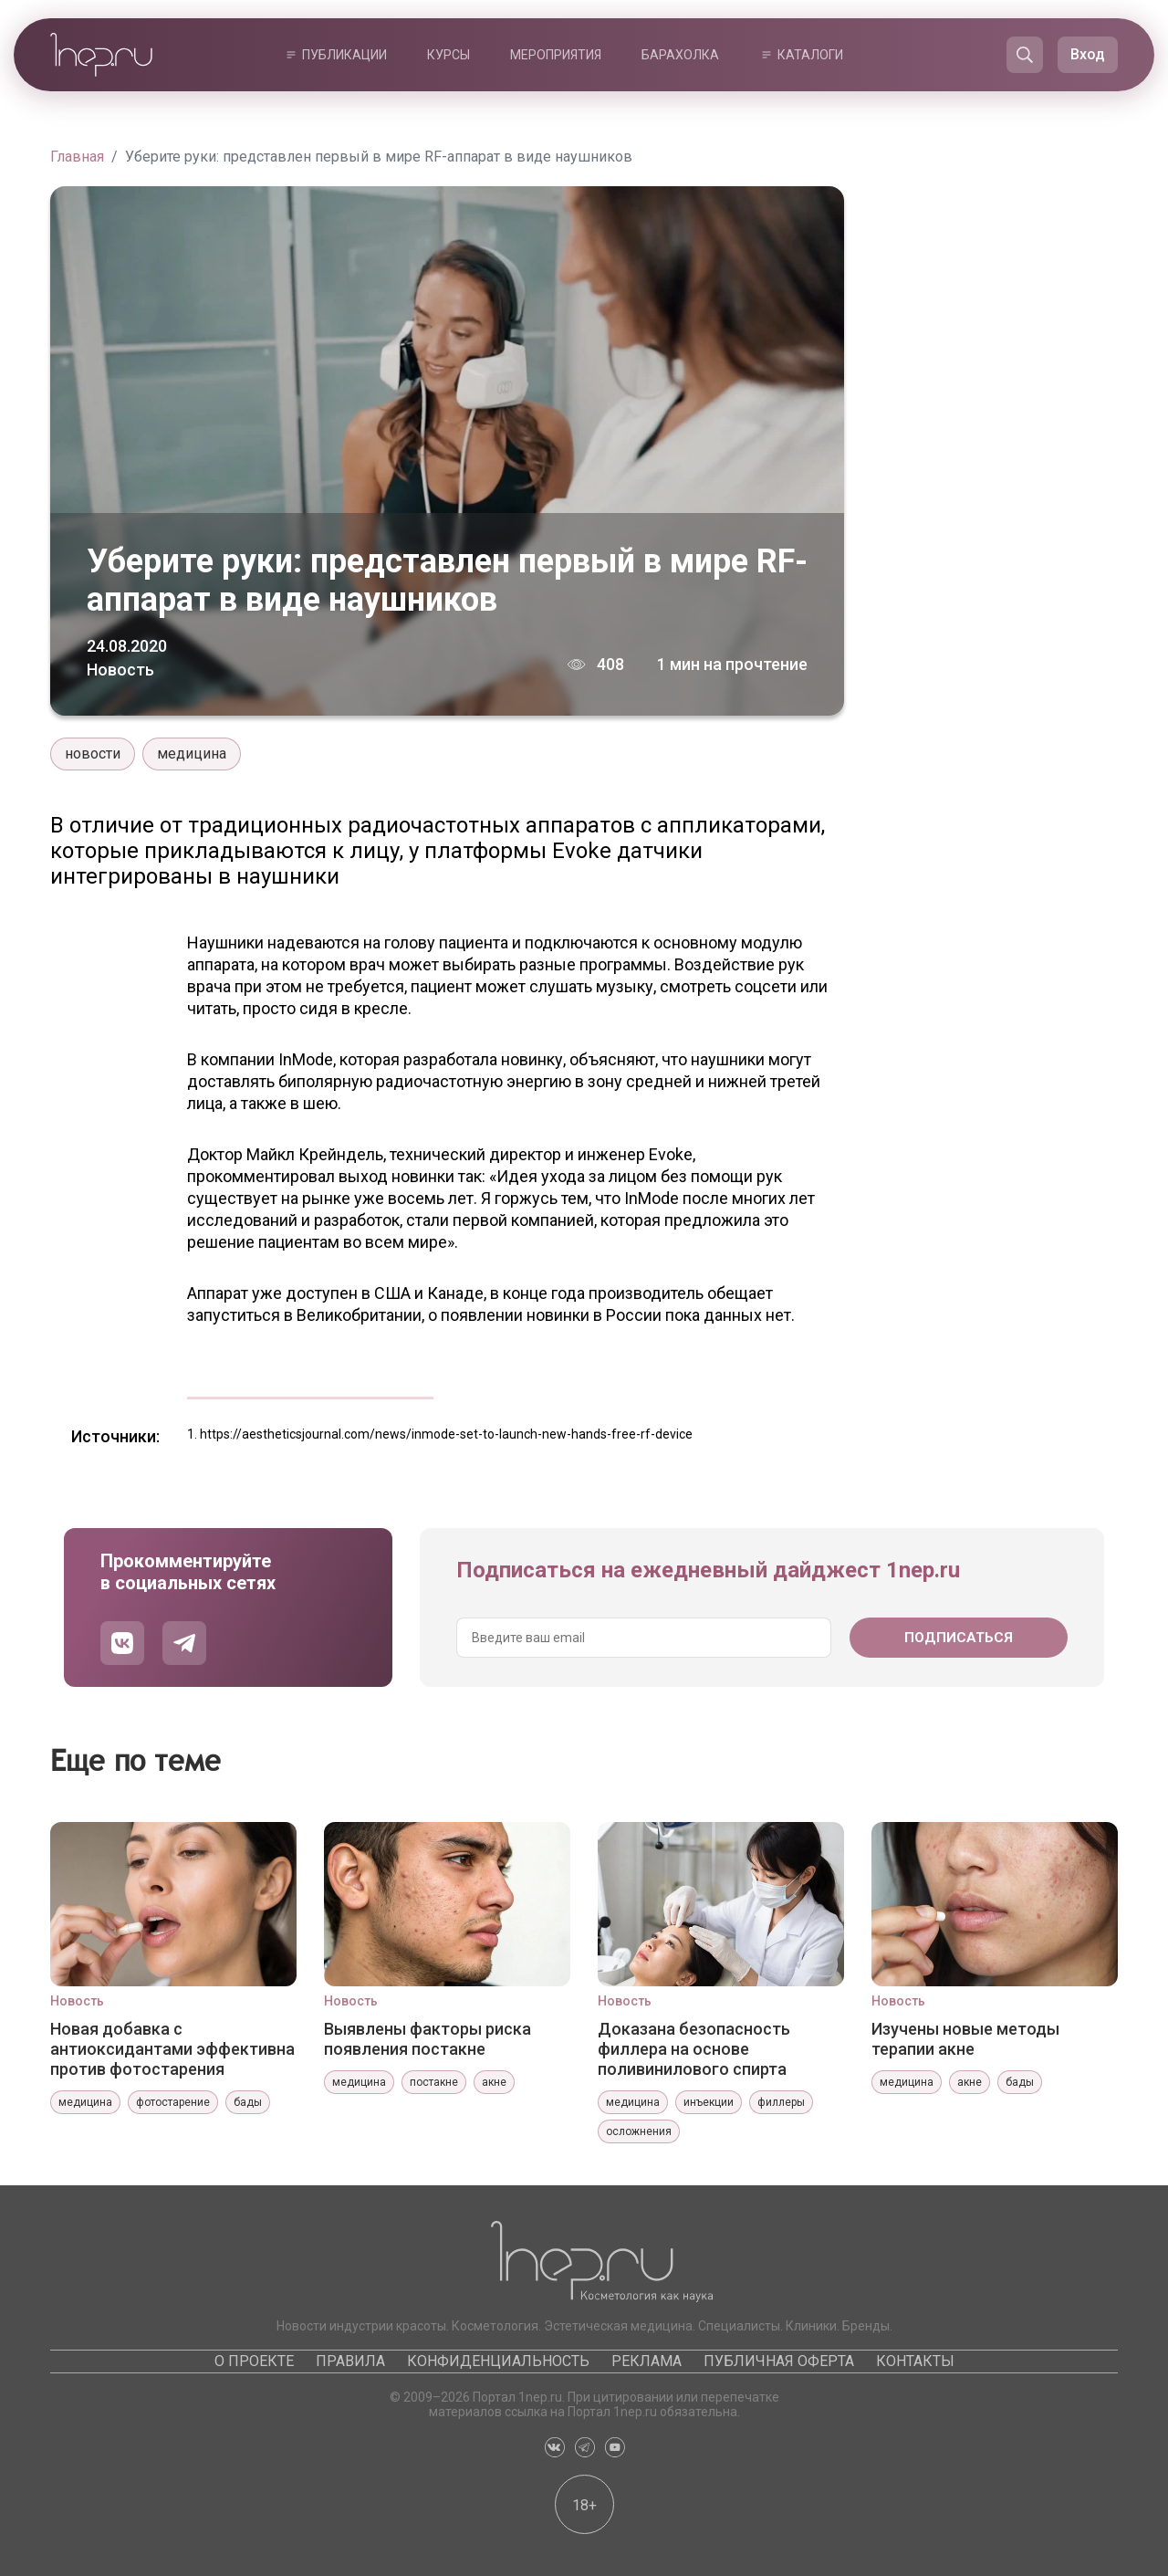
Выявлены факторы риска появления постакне (427, 2038)
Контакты (915, 2361)
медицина (191, 753)
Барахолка (680, 54)
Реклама (646, 2361)
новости (92, 753)
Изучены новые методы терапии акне (965, 2038)
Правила (350, 2361)
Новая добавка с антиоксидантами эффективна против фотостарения (172, 2049)
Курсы (448, 54)
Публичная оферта (779, 2361)
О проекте (254, 2361)
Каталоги (810, 54)
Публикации (344, 54)
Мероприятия (555, 54)
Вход (1087, 54)
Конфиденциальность (498, 2361)
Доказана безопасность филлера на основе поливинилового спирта (694, 2049)
